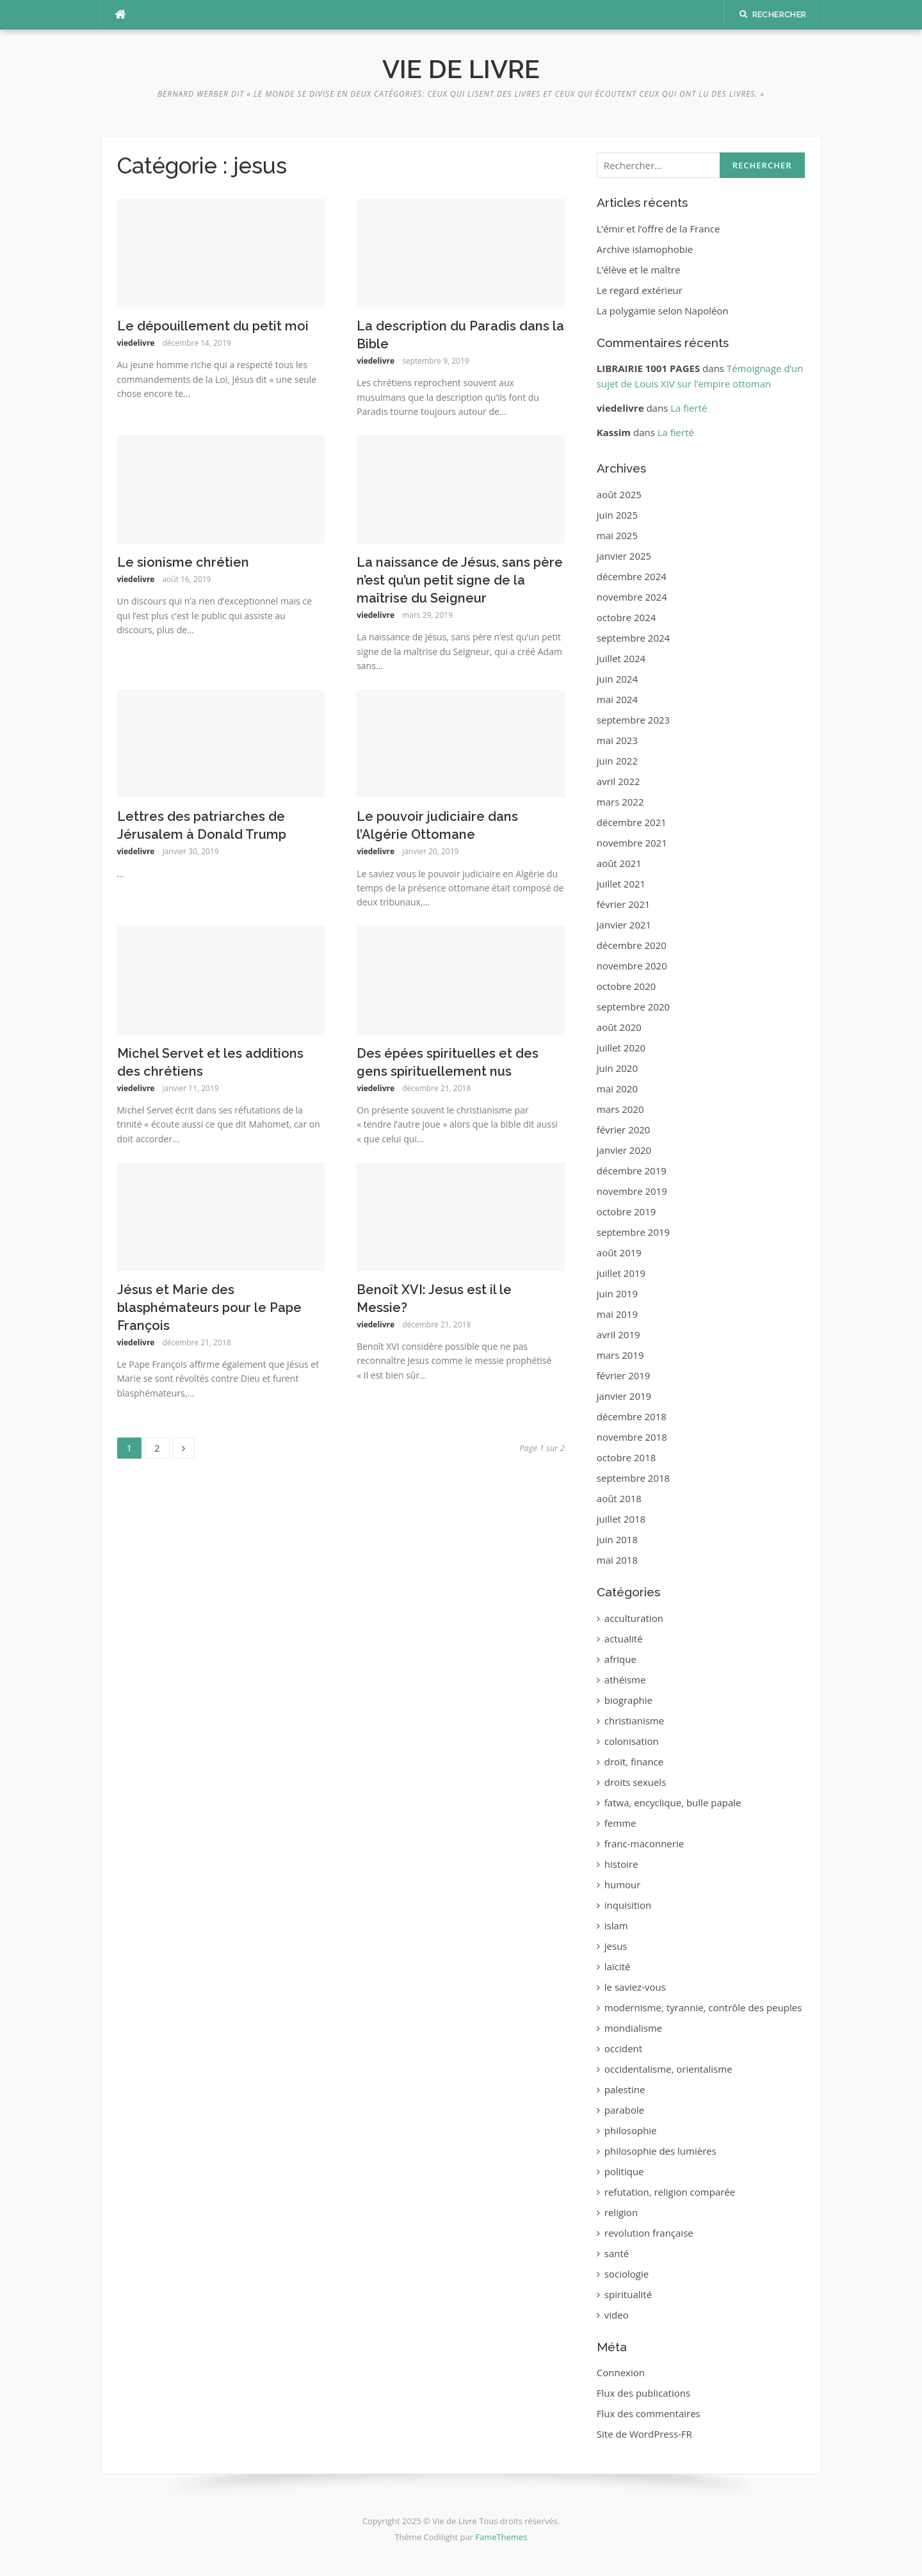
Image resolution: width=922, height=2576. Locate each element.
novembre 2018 (632, 1436)
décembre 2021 (632, 822)
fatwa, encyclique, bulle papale (672, 1802)
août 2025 (619, 494)
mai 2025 (617, 535)
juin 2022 (617, 760)
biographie (628, 1700)
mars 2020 (620, 1109)
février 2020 (624, 1129)
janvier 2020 (624, 1150)
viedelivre (136, 342)
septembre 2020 (633, 1006)
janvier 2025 (624, 555)
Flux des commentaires (648, 2413)
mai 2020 (617, 1088)
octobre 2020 (626, 986)
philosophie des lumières (660, 2150)
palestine (624, 2089)
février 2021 (624, 904)
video (616, 2314)
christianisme (634, 1720)
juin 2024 (617, 678)
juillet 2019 (621, 1273)
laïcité (617, 1966)
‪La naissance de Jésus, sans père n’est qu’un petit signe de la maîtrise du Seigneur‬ (460, 580)
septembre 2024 (633, 637)
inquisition (627, 1905)
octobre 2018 (626, 1457)
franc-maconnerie (644, 1843)
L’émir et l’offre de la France (658, 228)
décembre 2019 (632, 1170)
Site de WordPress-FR (644, 2433)
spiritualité (628, 2294)
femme (620, 1823)
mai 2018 (617, 1559)
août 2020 (619, 1027)
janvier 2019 (624, 1395)
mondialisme (633, 2027)
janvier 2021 (624, 924)
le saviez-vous (635, 1987)
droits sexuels (635, 1782)
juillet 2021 (621, 883)
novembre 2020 (632, 965)
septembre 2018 (633, 1477)
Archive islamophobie (645, 249)
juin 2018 (617, 1539)
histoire (621, 1864)
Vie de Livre (461, 69)
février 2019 (624, 1375)
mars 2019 (620, 1355)
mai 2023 (617, 740)
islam (616, 1925)
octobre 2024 (626, 617)
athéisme (625, 1679)
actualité (623, 1638)
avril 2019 (618, 1334)
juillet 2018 (621, 1518)
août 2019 (619, 1252)
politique (624, 2171)
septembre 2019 (633, 1232)
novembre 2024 (632, 596)
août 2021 (619, 863)
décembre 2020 (632, 945)
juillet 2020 (621, 1047)
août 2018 (619, 1498)
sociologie (626, 2273)
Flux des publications (643, 2392)
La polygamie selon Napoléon (663, 310)
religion (621, 2212)
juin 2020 (617, 1068)
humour (622, 1884)
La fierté (688, 407)
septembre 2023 (633, 719)
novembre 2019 (632, 1191)
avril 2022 (618, 781)
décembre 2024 (632, 576)
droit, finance (633, 1761)
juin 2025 (617, 514)
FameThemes (501, 2537)
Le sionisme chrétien (183, 562)
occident (623, 2048)
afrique (620, 1659)
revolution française (648, 2232)
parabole (624, 2109)
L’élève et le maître (639, 269)
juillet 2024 (621, 658)
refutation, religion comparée (669, 2191)
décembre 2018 (632, 1416)
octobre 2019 (626, 1211)
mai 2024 (617, 699)
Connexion (621, 2372)
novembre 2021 (632, 842)
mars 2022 (620, 801)
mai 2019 (617, 1314)
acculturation (633, 1618)
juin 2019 (617, 1293)
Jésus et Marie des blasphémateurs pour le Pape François (209, 1307)
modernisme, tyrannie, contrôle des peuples (703, 2007)
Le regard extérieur (640, 290)
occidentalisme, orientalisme (668, 2068)
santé (616, 2253)
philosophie (630, 2130)
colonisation (631, 1741)
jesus (615, 1946)
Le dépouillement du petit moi (213, 326)
